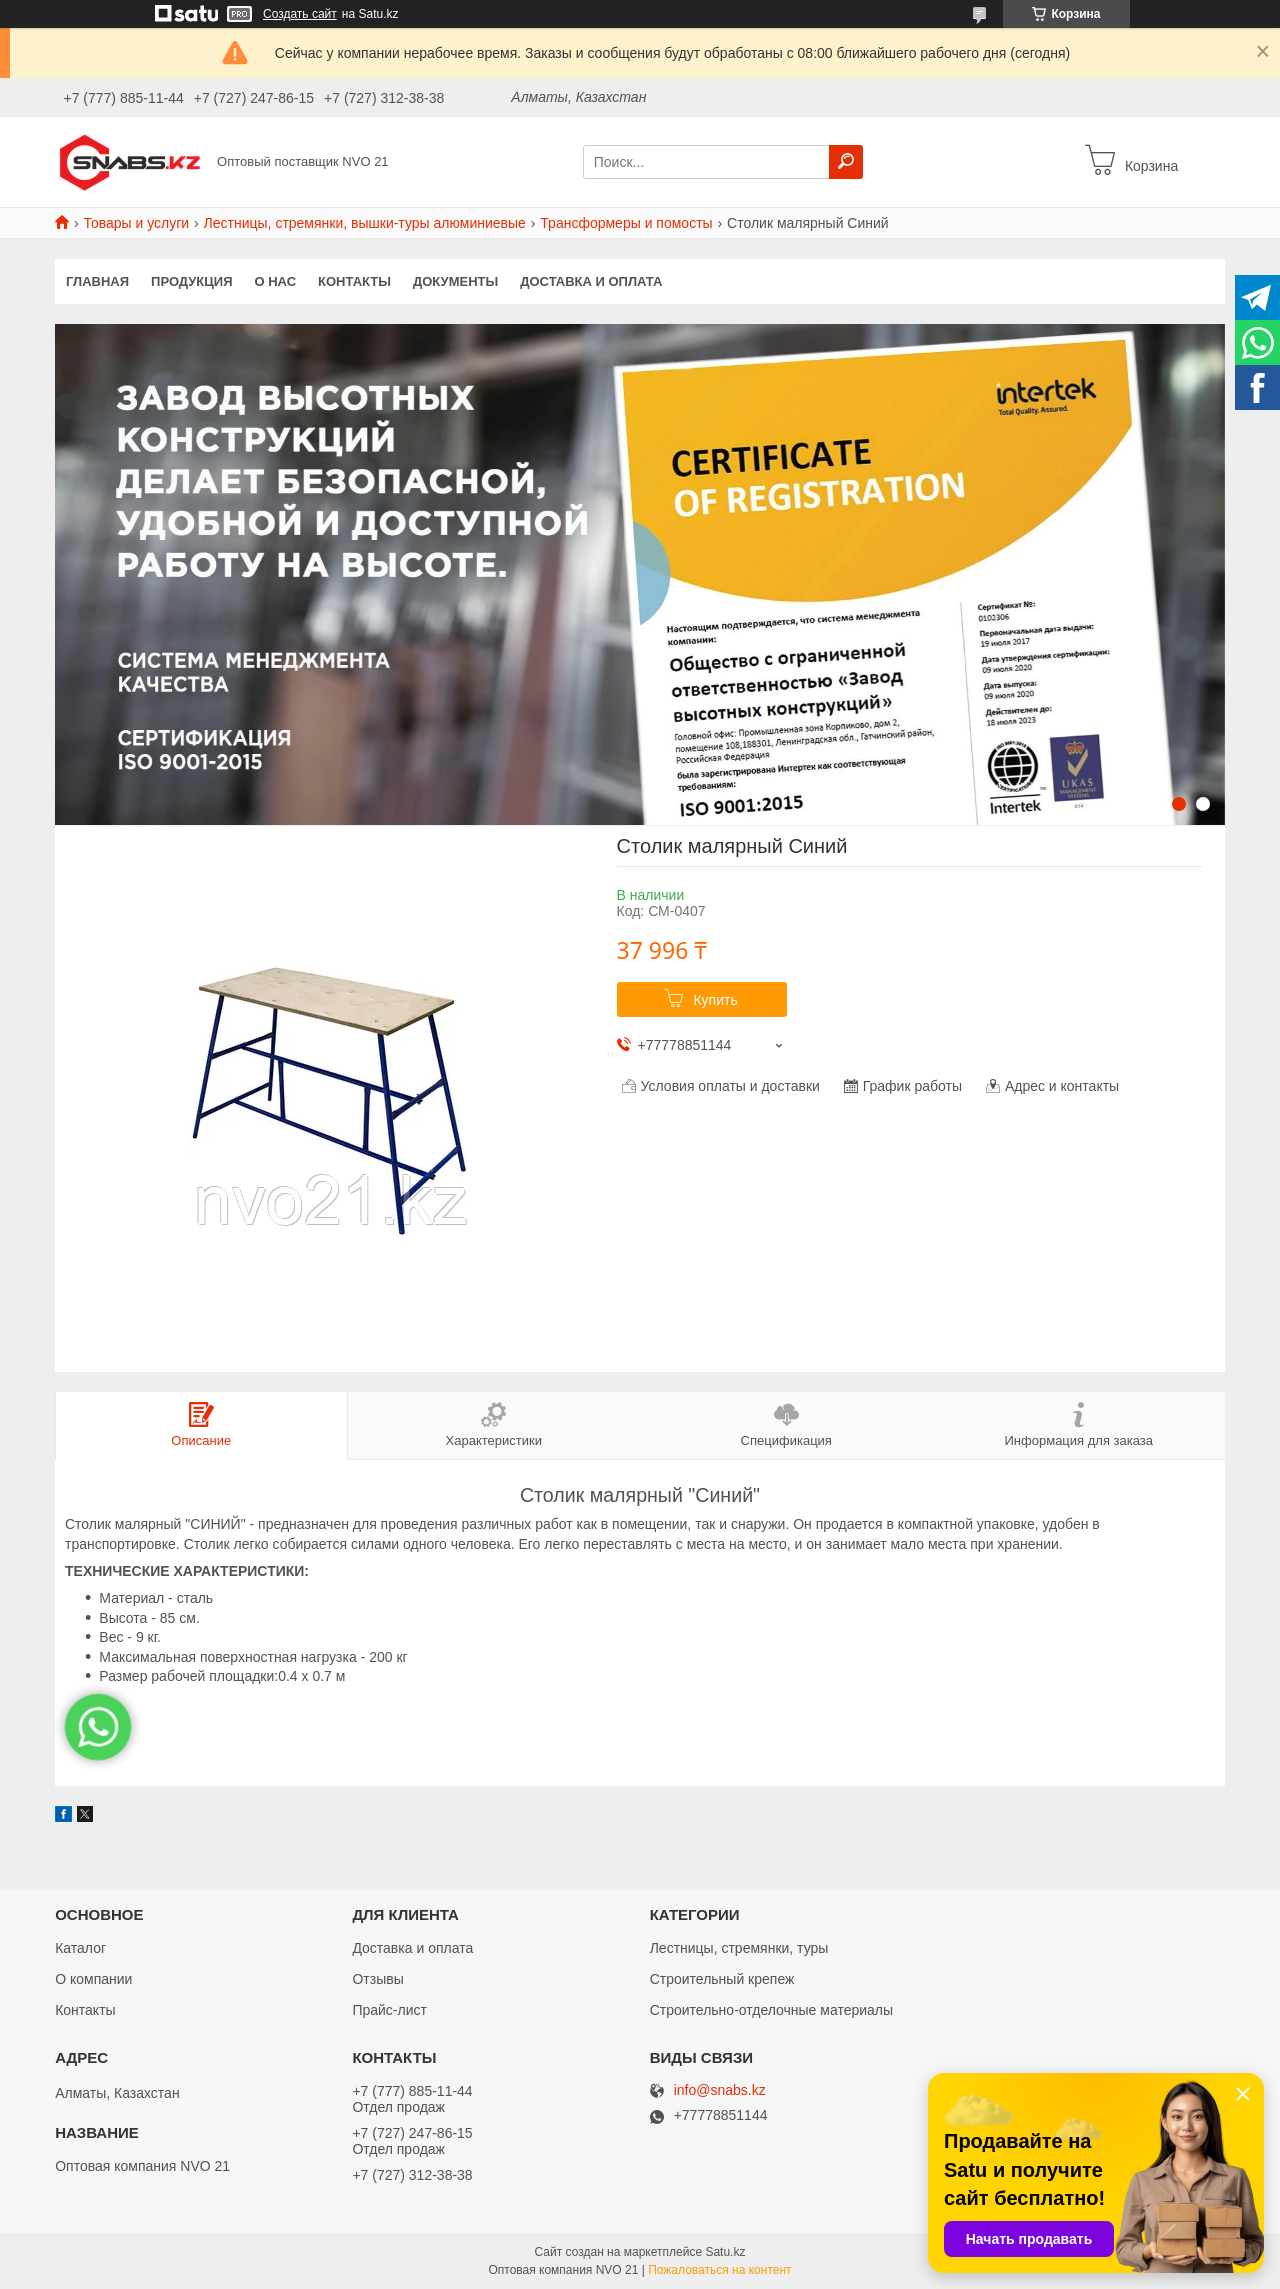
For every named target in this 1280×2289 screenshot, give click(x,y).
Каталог (80, 1948)
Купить (715, 1000)
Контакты (354, 281)
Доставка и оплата (591, 281)
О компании (93, 1979)
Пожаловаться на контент (719, 2270)
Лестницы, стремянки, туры (739, 1948)
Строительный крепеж (722, 1979)
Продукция (191, 281)
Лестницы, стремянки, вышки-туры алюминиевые (365, 223)
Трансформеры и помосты (626, 223)
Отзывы (377, 1979)
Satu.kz (725, 2252)
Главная (97, 281)
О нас (276, 281)
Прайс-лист (389, 2010)
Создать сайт (300, 14)
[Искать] (846, 162)
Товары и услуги (136, 223)
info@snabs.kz (720, 2090)
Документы (455, 281)
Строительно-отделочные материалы (771, 2010)
